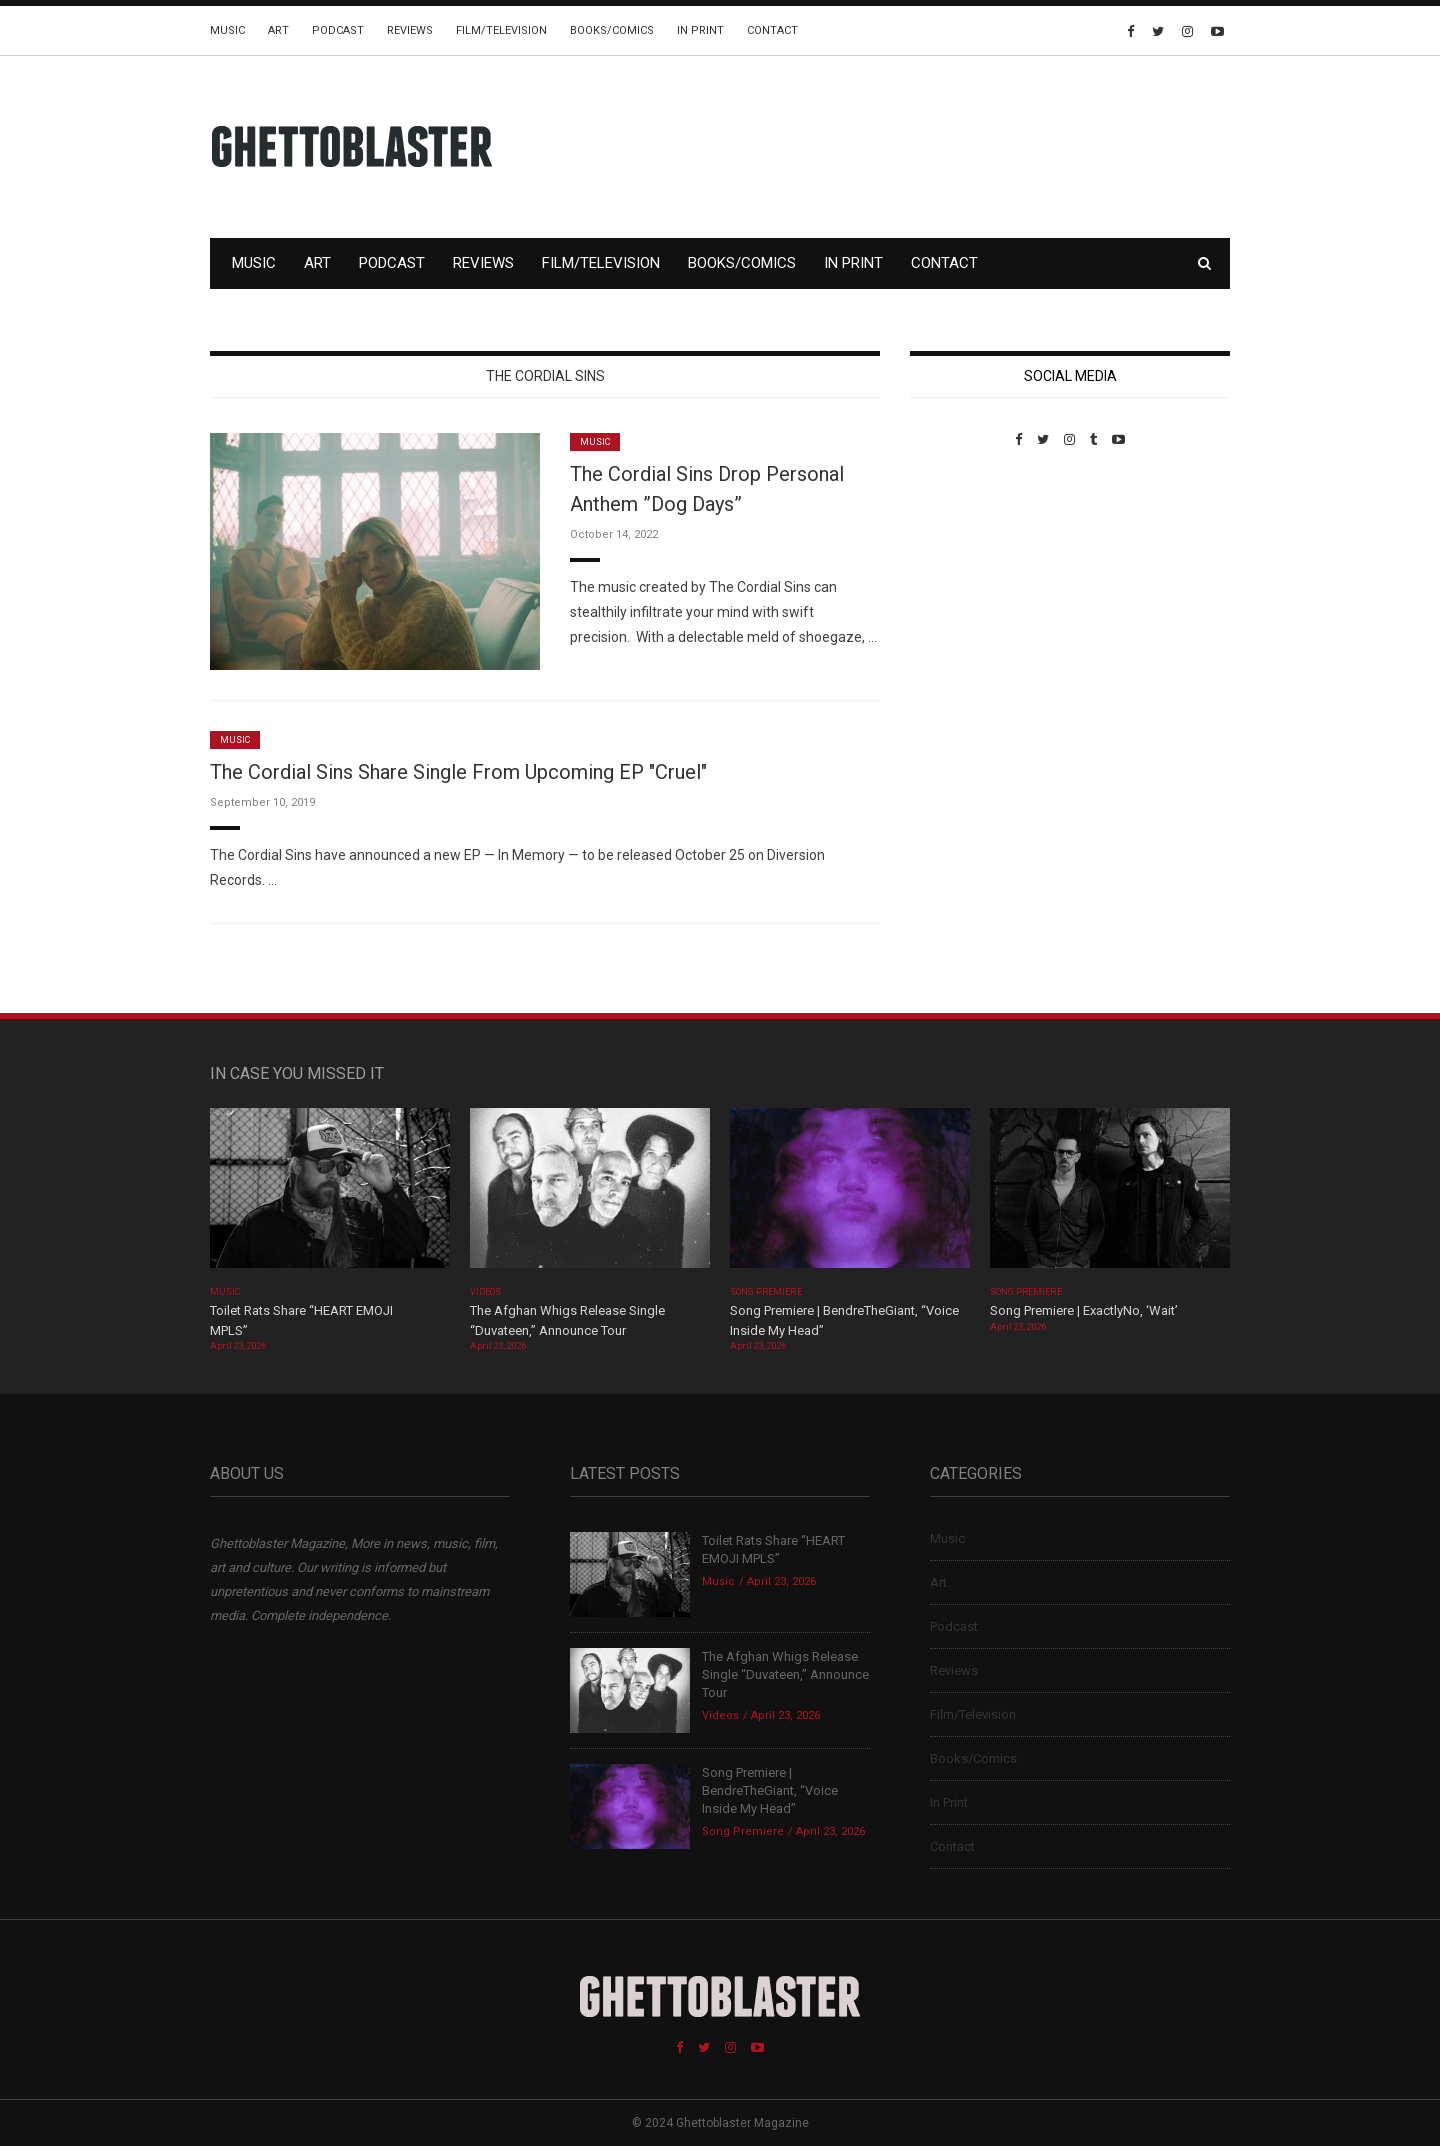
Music (227, 30)
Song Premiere (766, 1292)
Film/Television (501, 30)
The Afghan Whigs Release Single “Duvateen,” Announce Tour (785, 1674)
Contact (772, 30)
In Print (700, 30)
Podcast (338, 30)
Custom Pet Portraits (968, 584)
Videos (485, 1292)
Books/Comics (612, 30)
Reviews (410, 30)
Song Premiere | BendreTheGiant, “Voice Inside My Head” (770, 1790)
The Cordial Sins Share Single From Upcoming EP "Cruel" (458, 772)
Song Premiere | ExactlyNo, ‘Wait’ (1084, 1310)
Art (278, 30)
